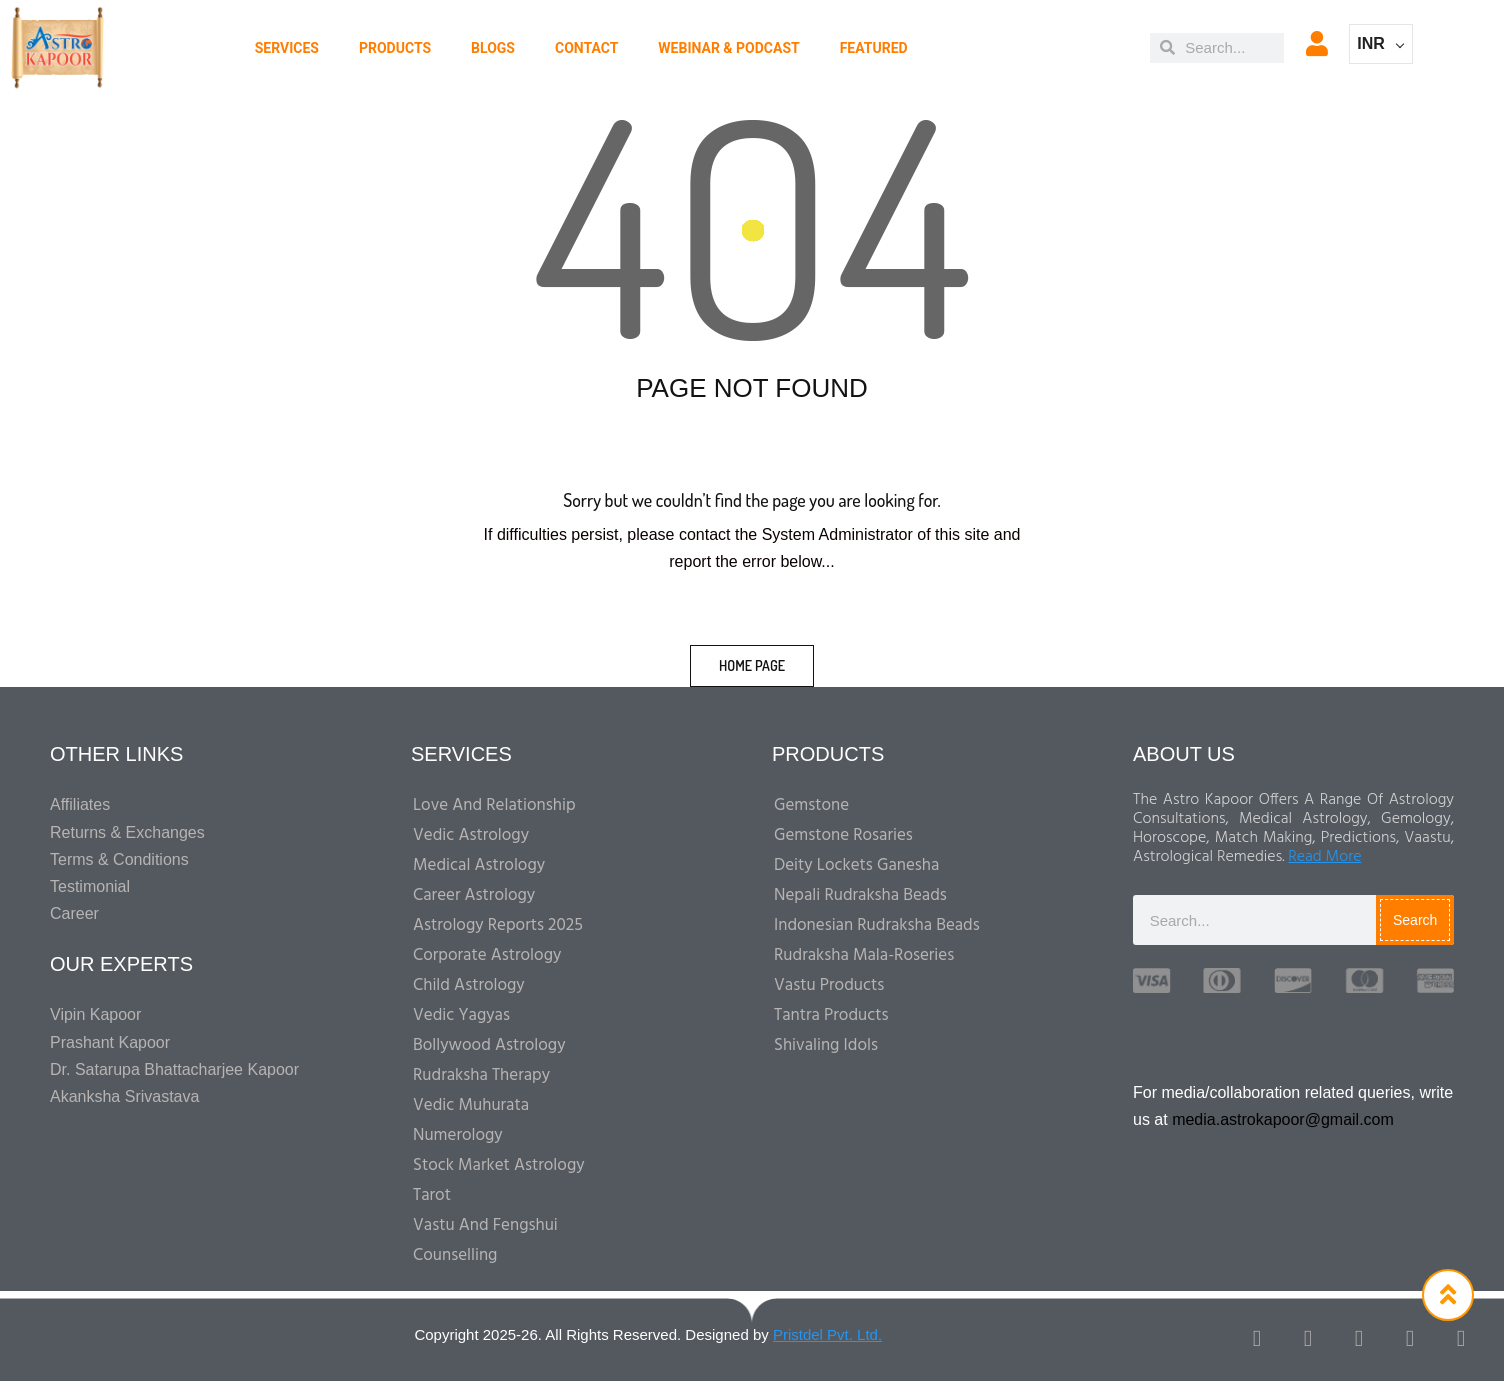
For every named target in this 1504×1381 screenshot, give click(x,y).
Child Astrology (469, 985)
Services (287, 48)
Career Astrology (474, 895)
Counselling (455, 1255)
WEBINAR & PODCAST (728, 48)
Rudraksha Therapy (481, 1075)
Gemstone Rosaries (843, 835)
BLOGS (493, 48)
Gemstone (811, 805)
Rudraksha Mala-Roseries (864, 955)
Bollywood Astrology (489, 1045)
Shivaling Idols (826, 1045)
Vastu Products (829, 985)
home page (752, 665)
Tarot (432, 1195)
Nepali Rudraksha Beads (860, 895)
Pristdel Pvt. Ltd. (827, 1334)
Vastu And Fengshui (485, 1225)
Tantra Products (831, 1015)
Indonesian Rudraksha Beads (877, 925)
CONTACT (586, 48)
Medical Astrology (479, 865)
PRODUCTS (395, 48)
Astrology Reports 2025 (498, 925)
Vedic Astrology (471, 835)
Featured (874, 48)
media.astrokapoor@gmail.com (1283, 1119)
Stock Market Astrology (499, 1165)
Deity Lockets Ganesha (856, 865)
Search (1415, 920)
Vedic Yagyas (461, 1015)
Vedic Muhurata (471, 1105)
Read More (1324, 857)
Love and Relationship (494, 805)
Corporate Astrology (487, 955)
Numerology (458, 1135)
